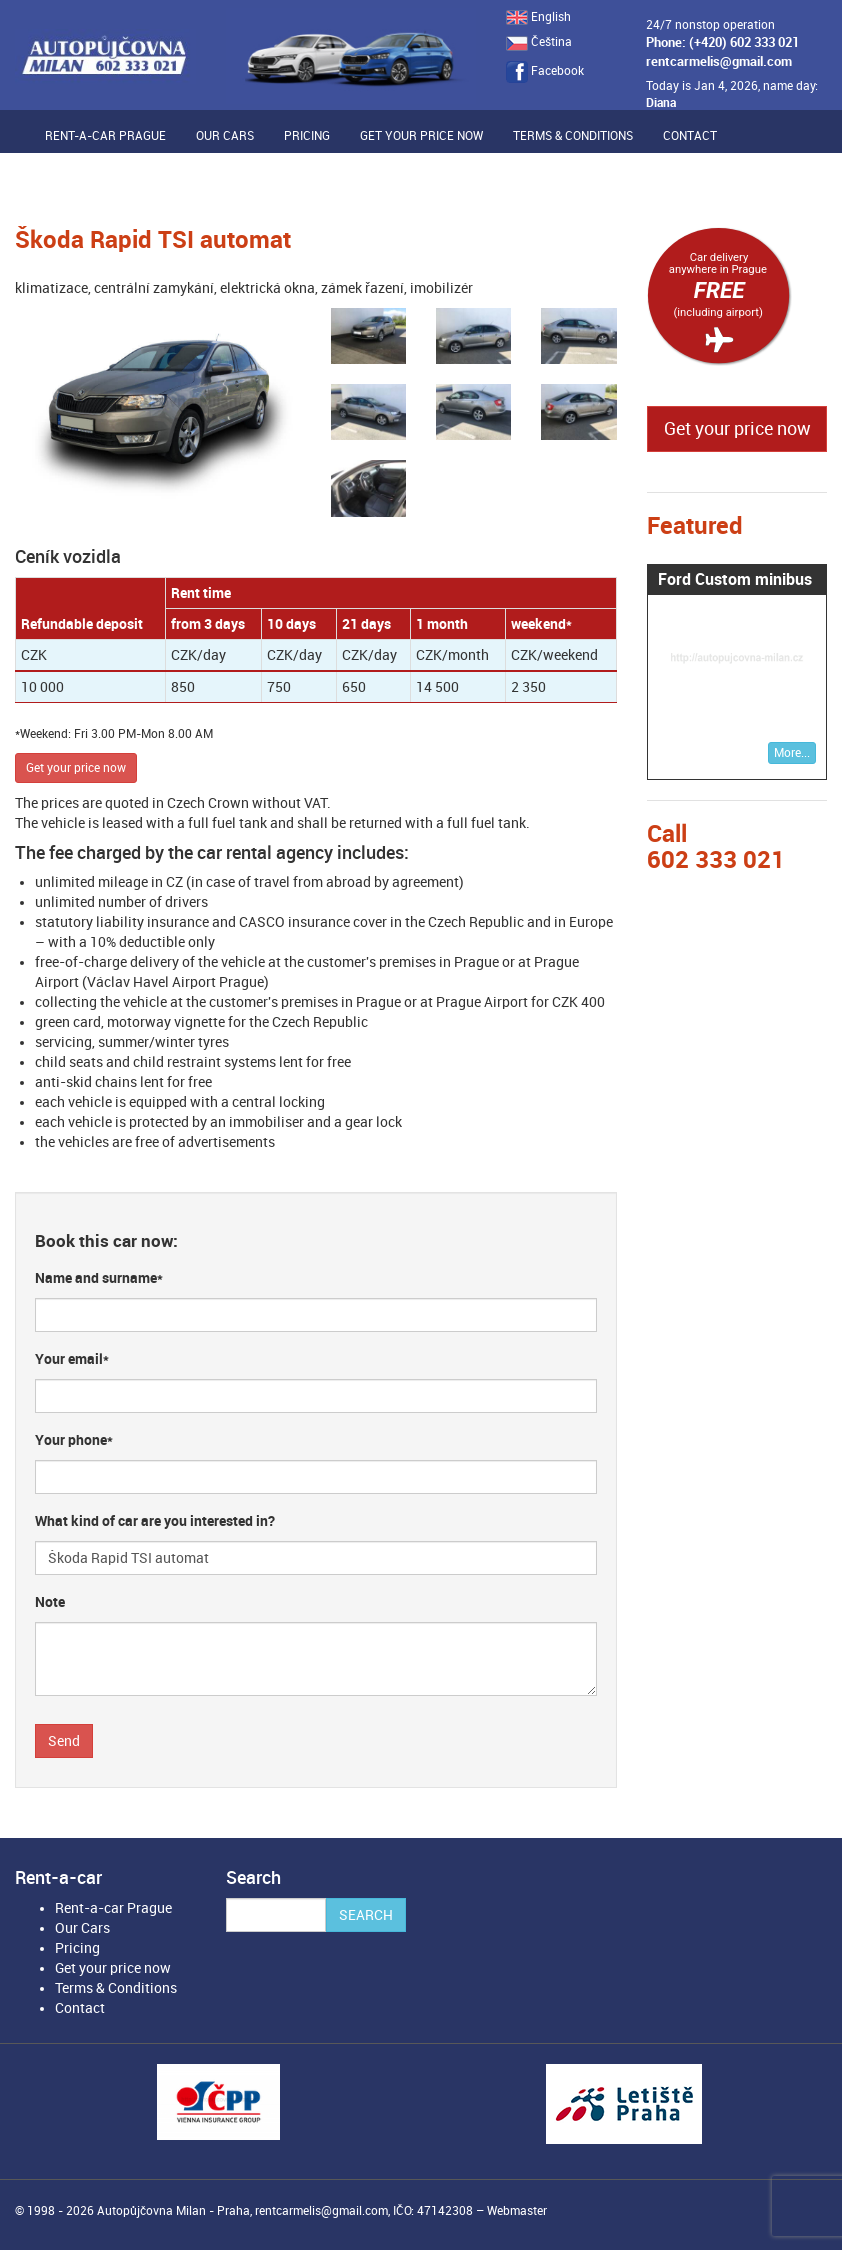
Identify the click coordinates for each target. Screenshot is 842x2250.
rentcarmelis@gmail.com (719, 61)
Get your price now (421, 136)
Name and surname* (99, 1278)
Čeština (539, 42)
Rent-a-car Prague (105, 136)
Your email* (72, 1359)
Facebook (545, 71)
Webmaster (517, 2211)
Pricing (307, 136)
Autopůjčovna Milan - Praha (173, 2211)
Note (50, 1602)
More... (792, 753)
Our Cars (225, 136)
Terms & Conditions (573, 136)
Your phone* (74, 1440)
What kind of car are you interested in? (155, 1521)
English (538, 17)
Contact (690, 136)
